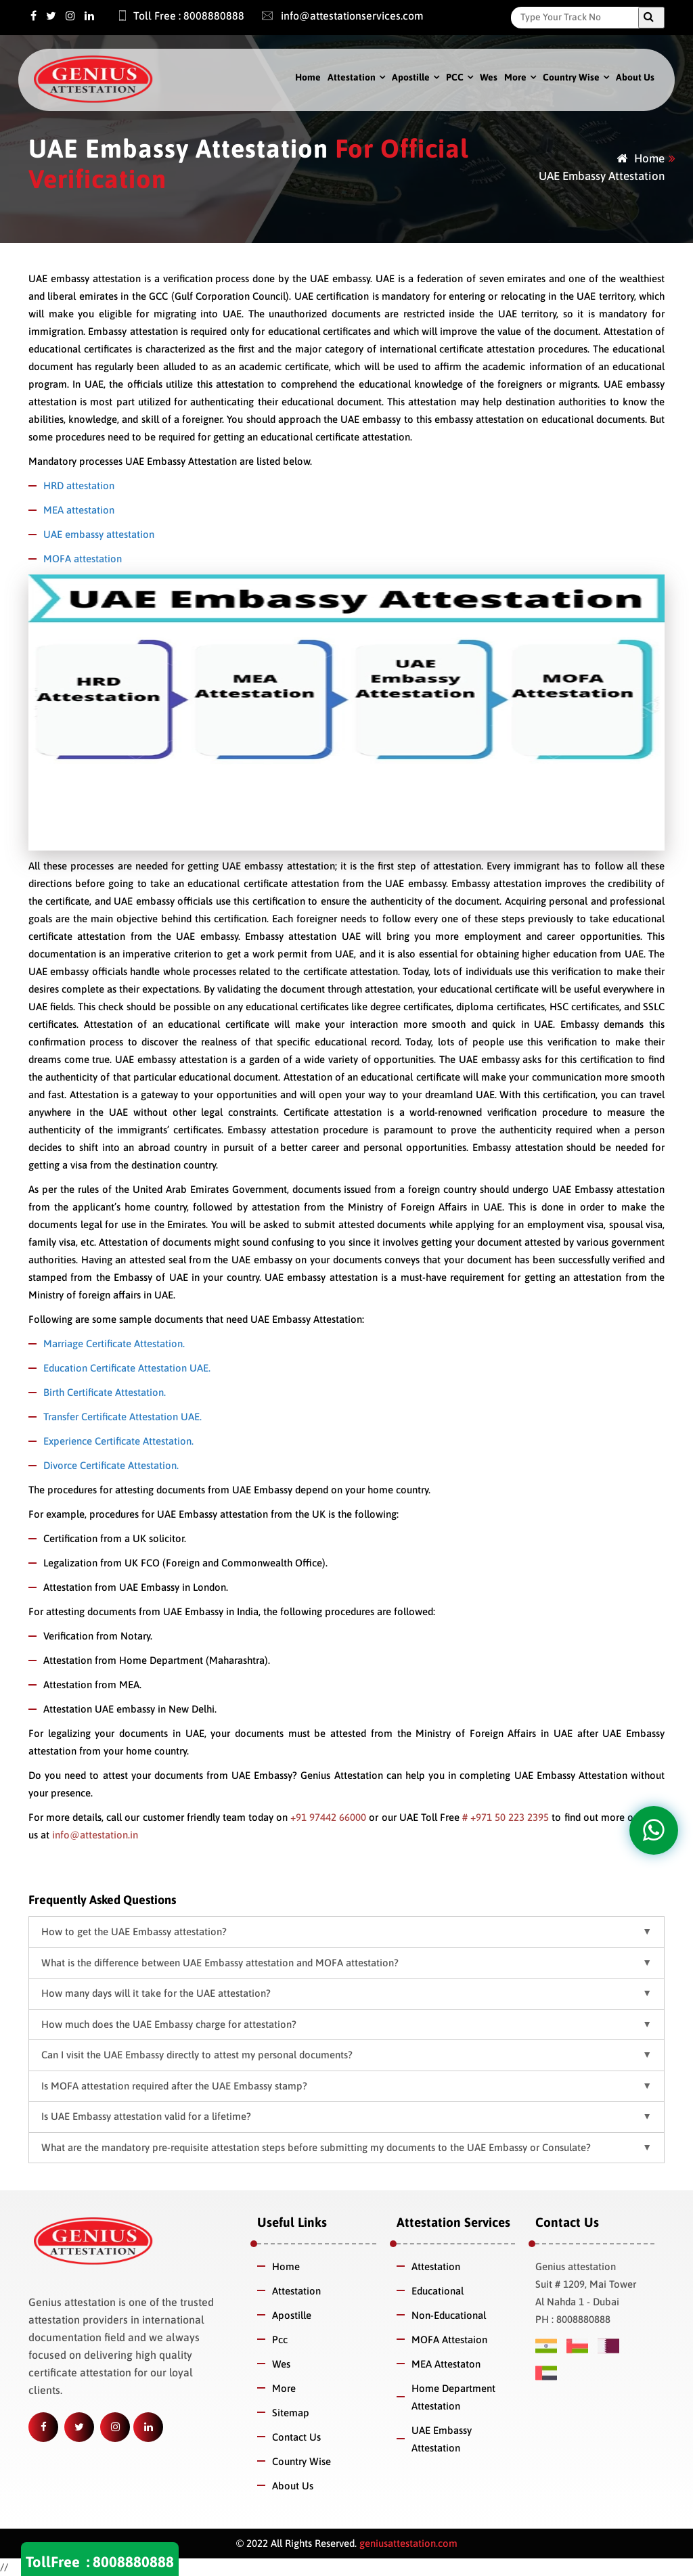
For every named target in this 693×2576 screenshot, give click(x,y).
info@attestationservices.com (336, 15)
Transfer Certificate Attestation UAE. (122, 1416)
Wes (488, 77)
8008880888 (133, 2562)
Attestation (352, 77)
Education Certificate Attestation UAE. (126, 1368)
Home (308, 77)
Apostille (411, 77)
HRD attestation (78, 485)
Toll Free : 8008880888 (174, 15)
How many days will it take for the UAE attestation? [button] (156, 1993)
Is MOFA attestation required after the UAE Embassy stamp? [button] (174, 2086)
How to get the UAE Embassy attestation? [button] (134, 1931)
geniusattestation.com (407, 2543)
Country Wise (571, 77)
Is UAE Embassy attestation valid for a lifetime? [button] (146, 2116)
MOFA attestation (82, 558)
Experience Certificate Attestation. (118, 1441)
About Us (635, 77)
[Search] (578, 16)
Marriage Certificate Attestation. (114, 1343)
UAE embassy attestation (98, 534)
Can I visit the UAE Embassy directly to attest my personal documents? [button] (197, 2054)
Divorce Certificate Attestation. (111, 1465)
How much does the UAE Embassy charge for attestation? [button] (168, 2024)
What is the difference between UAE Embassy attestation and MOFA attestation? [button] (220, 1962)
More (515, 77)
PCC (455, 77)
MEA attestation (78, 510)
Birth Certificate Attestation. (104, 1392)
